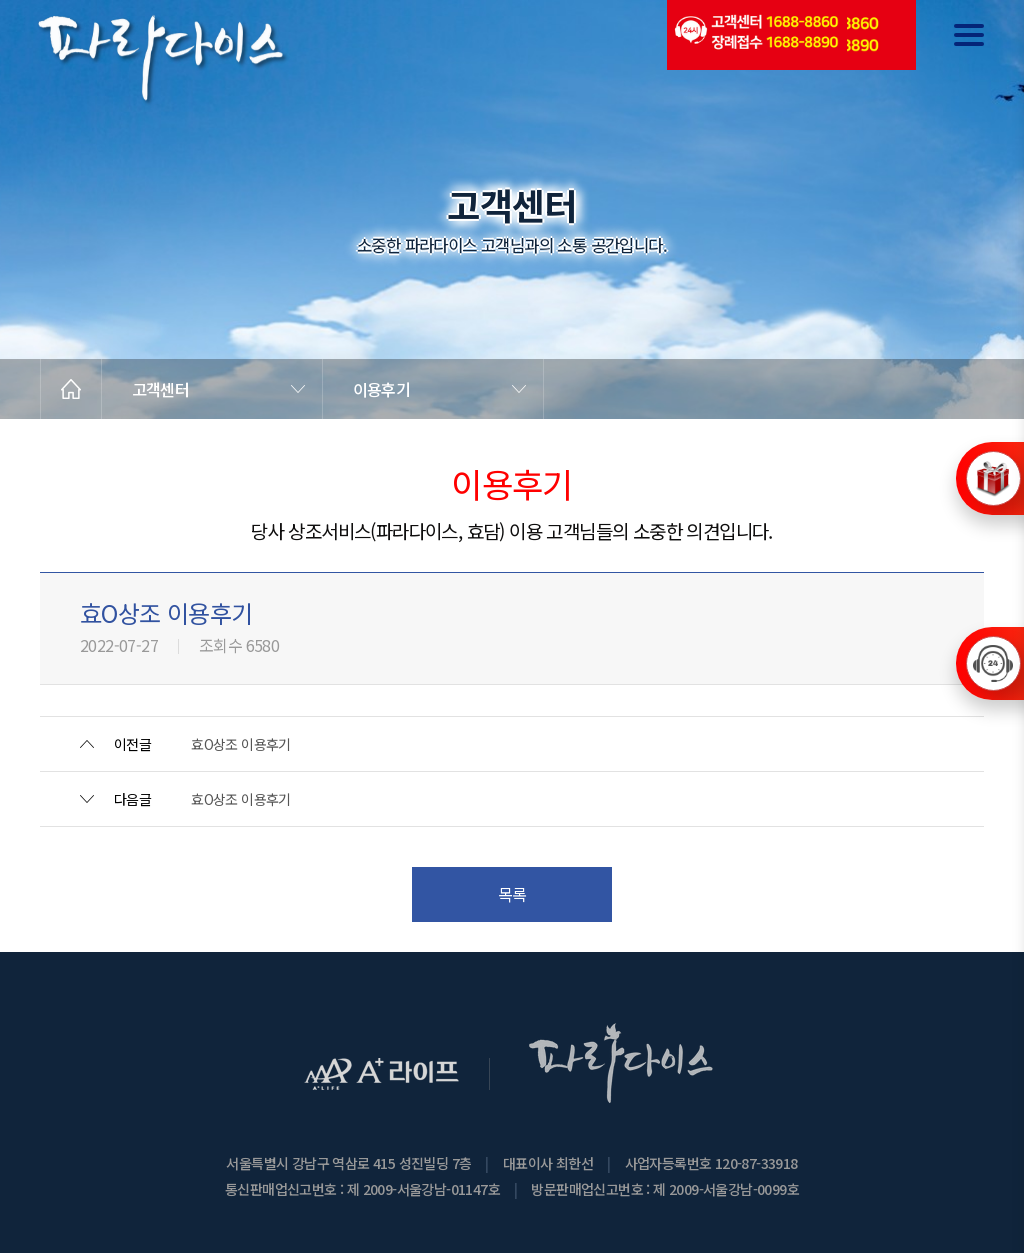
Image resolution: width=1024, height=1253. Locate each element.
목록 (512, 894)
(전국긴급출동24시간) (755, 35)
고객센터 (160, 389)
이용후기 (381, 389)
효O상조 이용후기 (241, 744)
